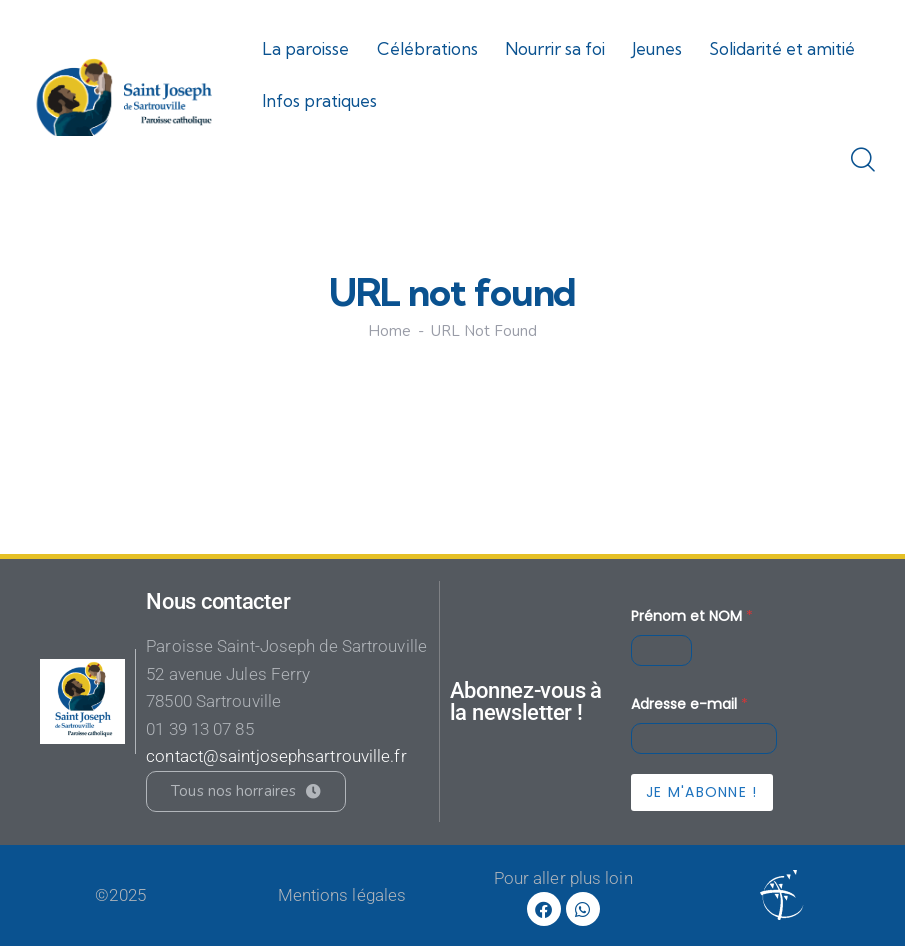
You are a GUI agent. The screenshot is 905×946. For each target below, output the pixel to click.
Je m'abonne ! (702, 792)
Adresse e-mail (689, 704)
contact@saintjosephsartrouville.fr (276, 756)
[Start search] (863, 161)
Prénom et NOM (692, 616)
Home (389, 331)
